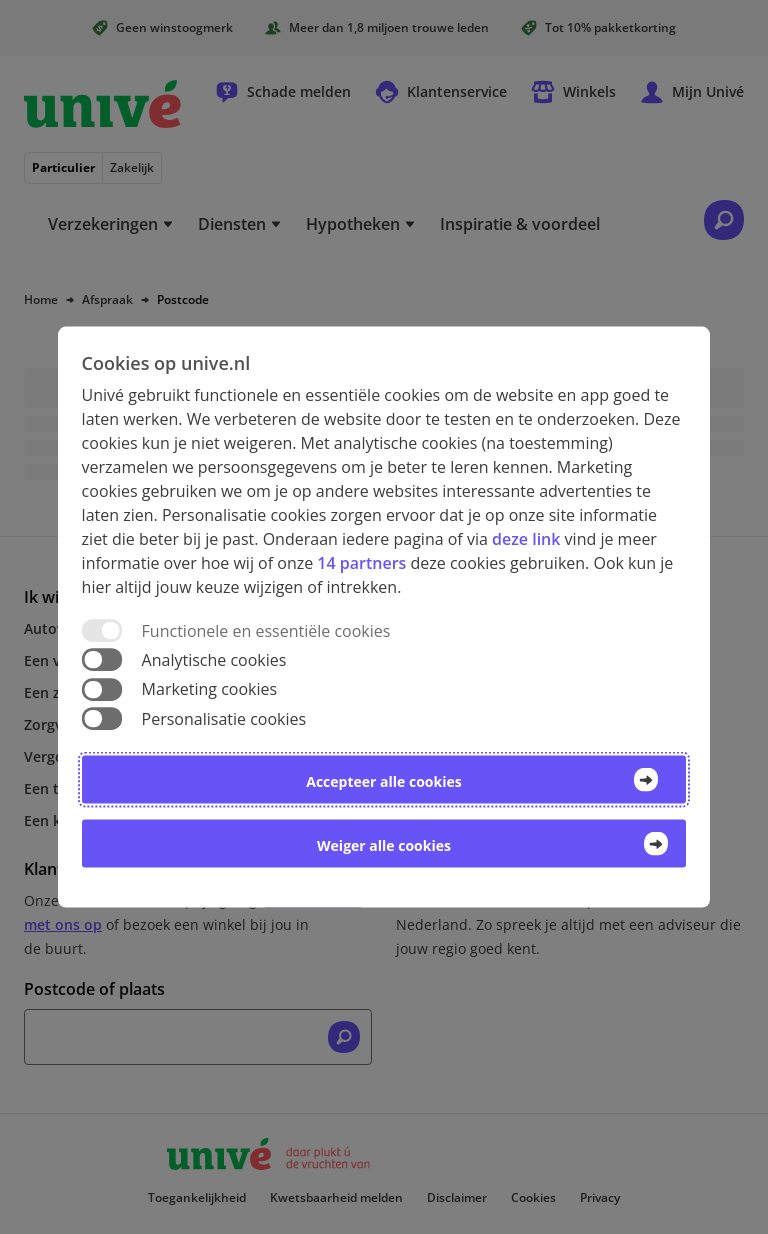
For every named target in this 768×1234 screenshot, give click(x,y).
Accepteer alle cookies (383, 780)
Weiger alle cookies (384, 844)
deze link (526, 539)
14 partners (361, 563)
